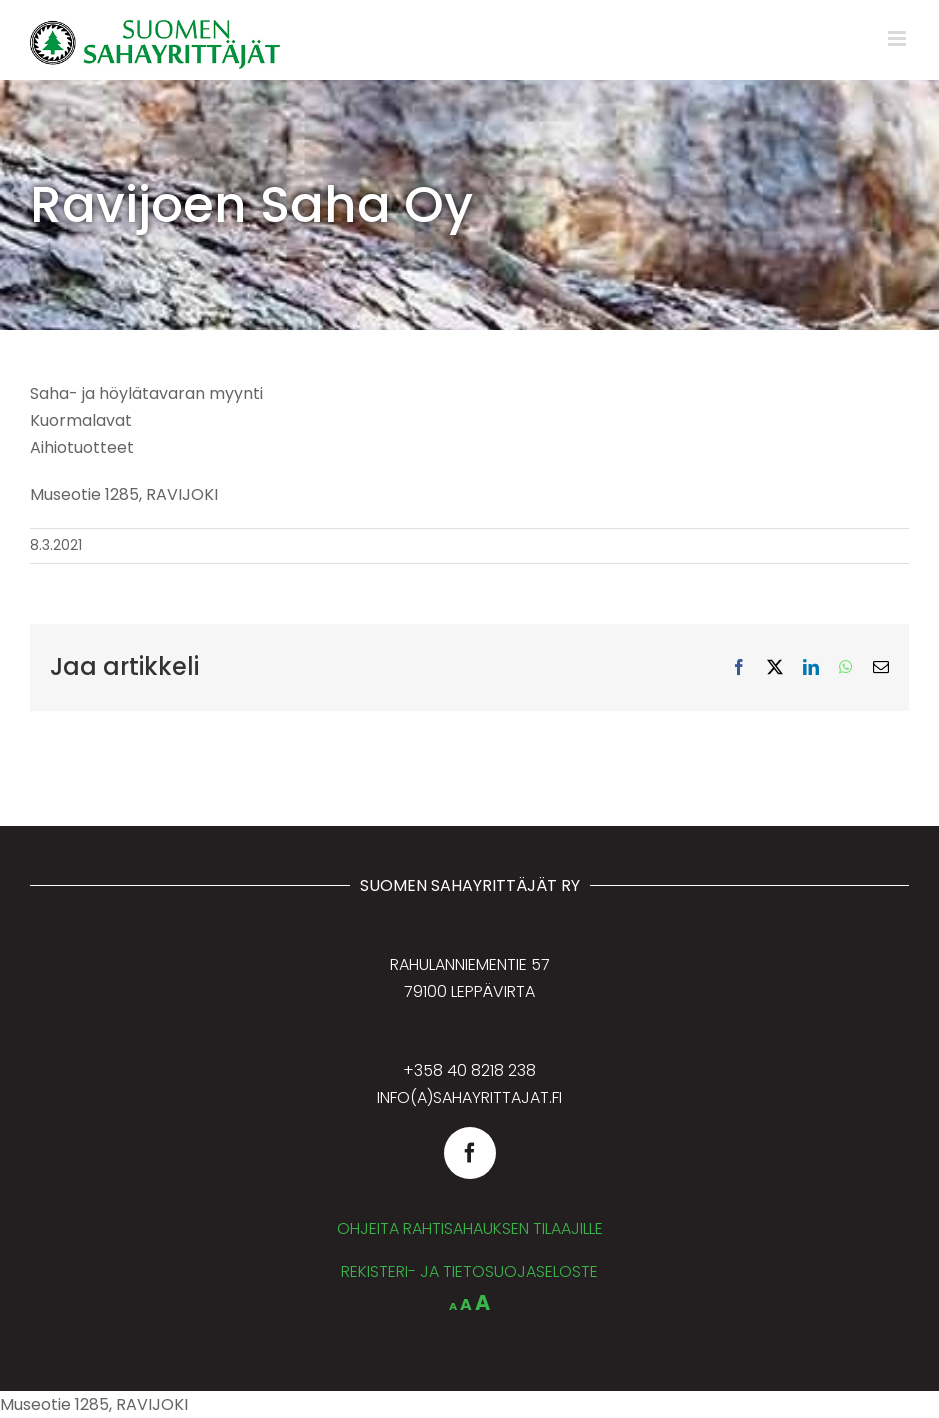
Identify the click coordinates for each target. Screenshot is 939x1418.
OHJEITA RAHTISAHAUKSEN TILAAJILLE (470, 1228)
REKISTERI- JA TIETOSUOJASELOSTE (469, 1271)
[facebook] (470, 1153)
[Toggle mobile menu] (898, 38)
